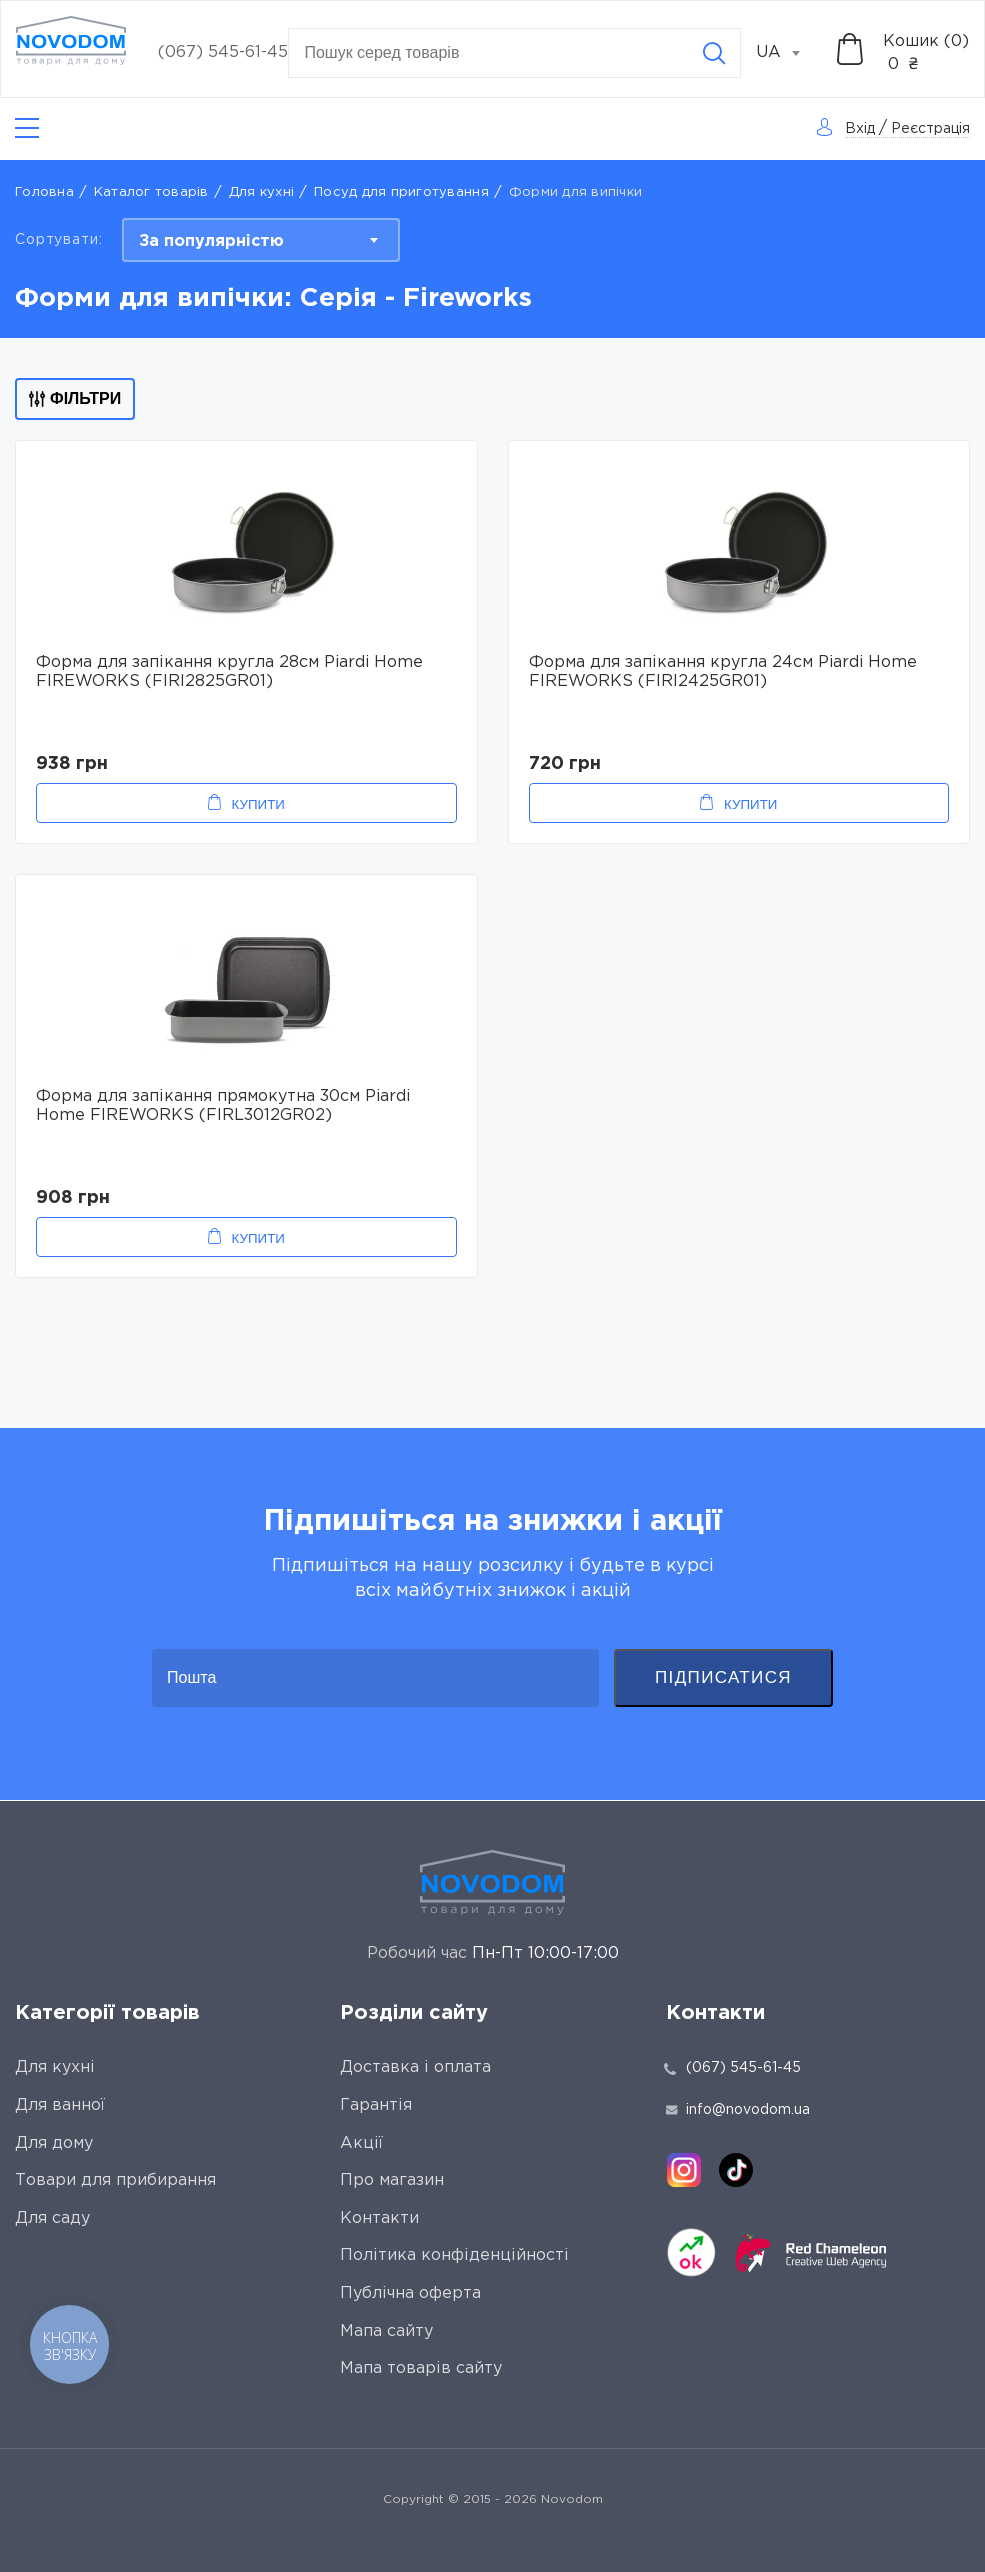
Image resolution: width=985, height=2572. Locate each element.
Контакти (379, 2218)
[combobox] (789, 53)
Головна (44, 192)
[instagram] (684, 2170)
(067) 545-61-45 (223, 52)
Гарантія (376, 2105)
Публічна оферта (410, 2293)
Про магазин (392, 2180)
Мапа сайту (386, 2331)
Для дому (54, 2143)
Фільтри (75, 398)
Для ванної (60, 2105)
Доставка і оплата (415, 2067)
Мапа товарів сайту (421, 2368)
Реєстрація (930, 129)
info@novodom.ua (738, 2110)
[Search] (714, 53)
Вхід (860, 129)
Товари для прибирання (115, 2180)
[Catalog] (27, 128)
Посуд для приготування (401, 192)
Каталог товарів (151, 192)
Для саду (52, 2218)
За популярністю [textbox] (211, 241)
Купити (258, 804)
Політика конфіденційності (454, 2255)
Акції (361, 2143)
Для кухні (261, 192)
